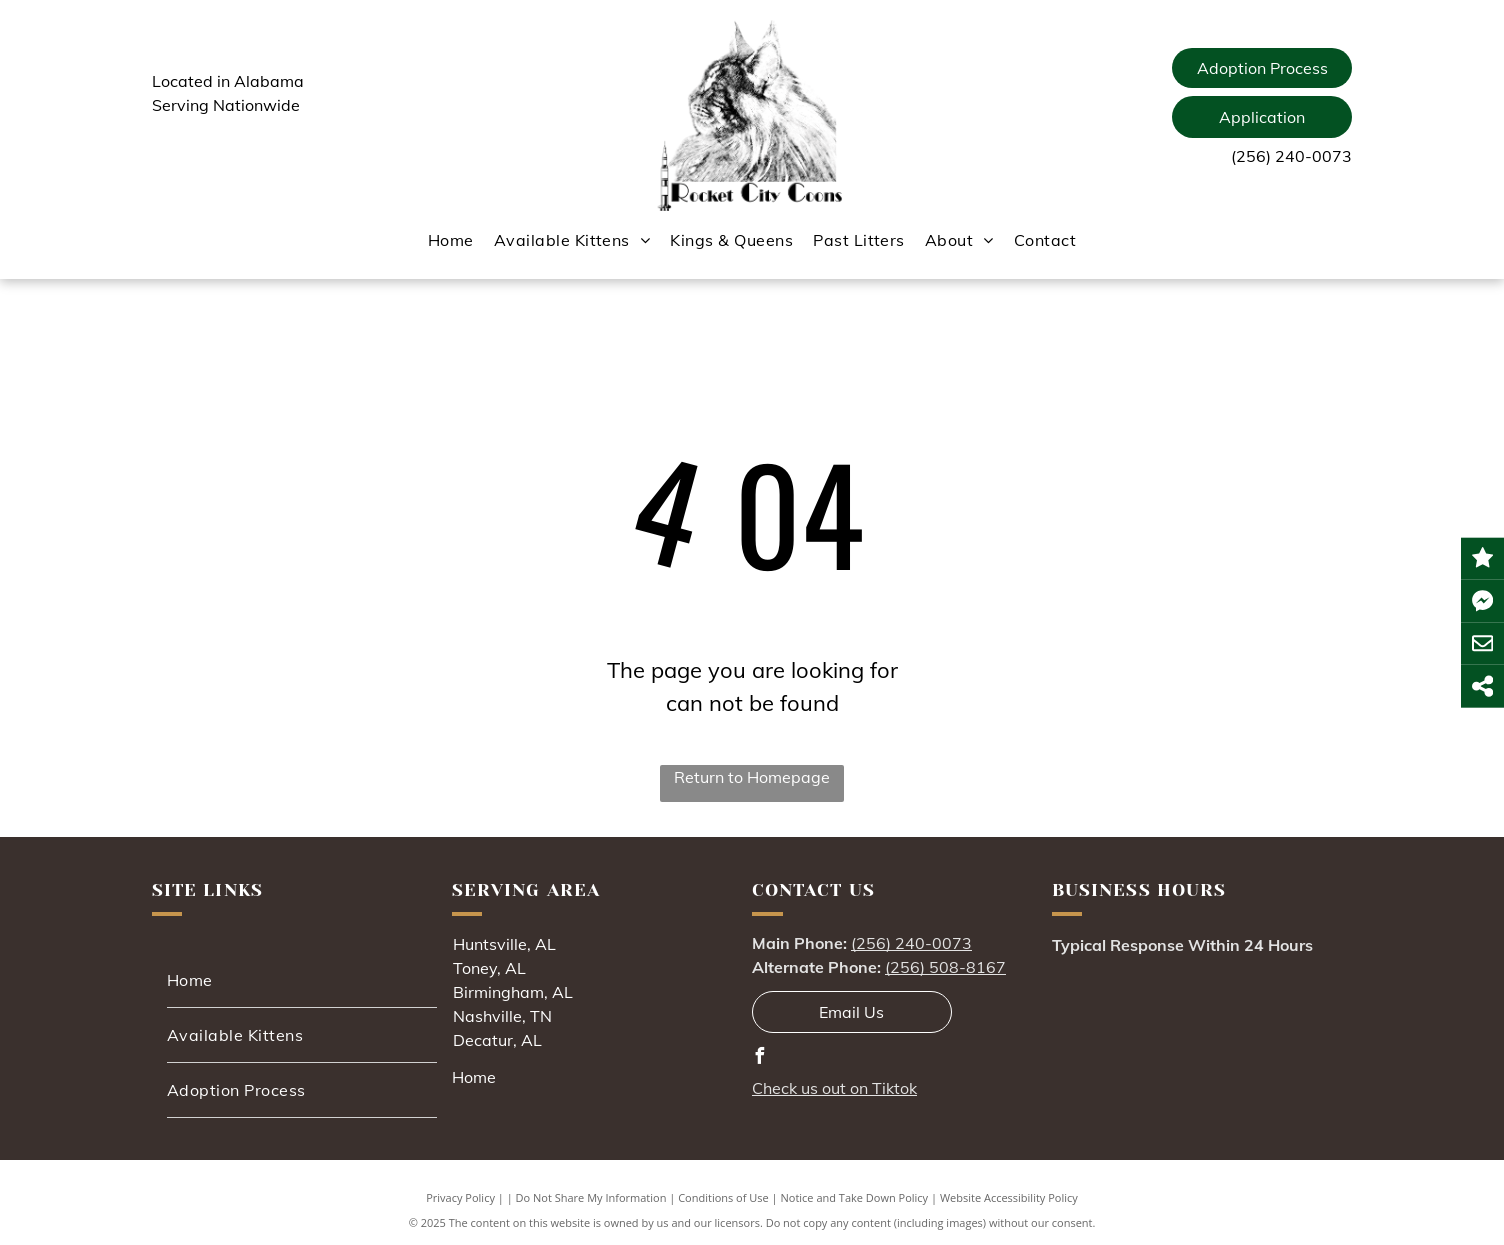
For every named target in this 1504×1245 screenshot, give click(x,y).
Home (474, 1077)
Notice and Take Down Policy (855, 1197)
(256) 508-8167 (945, 967)
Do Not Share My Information (591, 1197)
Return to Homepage (752, 777)
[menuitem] (451, 240)
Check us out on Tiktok (834, 1088)
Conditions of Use (723, 1197)
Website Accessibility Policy (1009, 1197)
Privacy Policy (460, 1197)
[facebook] (760, 1058)
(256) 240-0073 (1291, 156)
